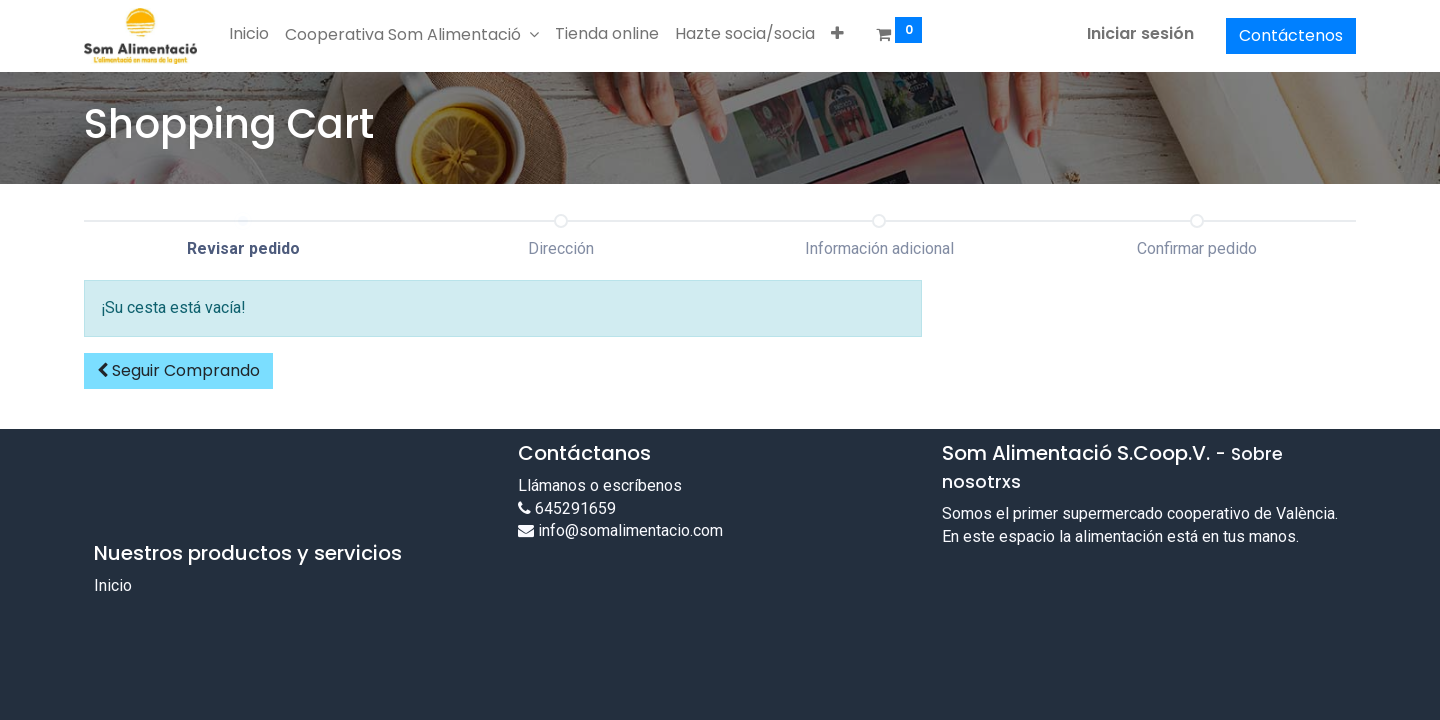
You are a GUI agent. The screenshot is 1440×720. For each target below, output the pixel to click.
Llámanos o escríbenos (600, 485)
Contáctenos (1291, 35)
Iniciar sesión (1140, 33)
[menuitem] (249, 34)
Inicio (113, 585)
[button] (837, 34)
